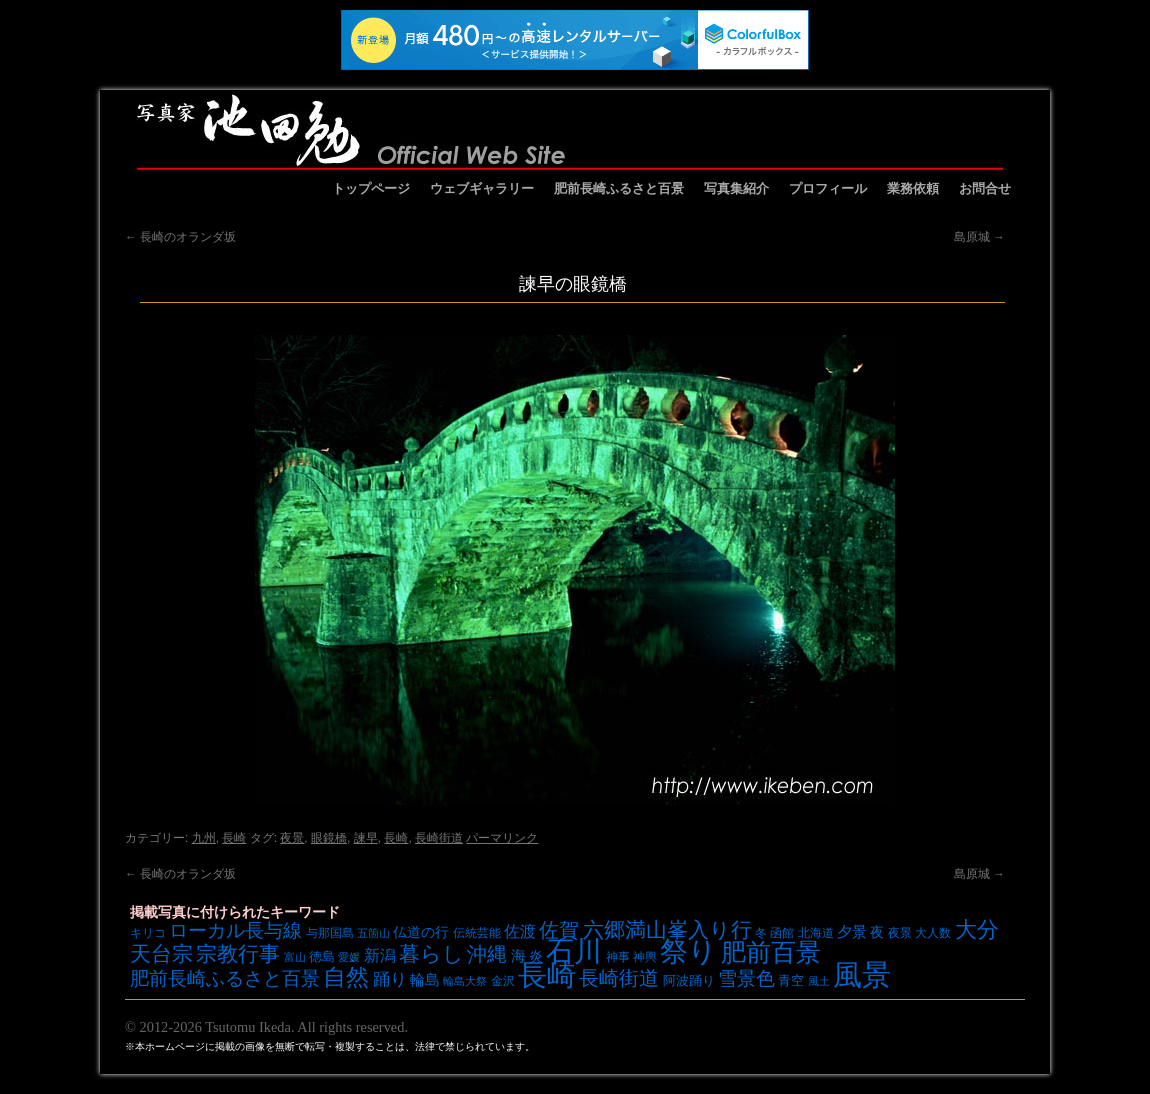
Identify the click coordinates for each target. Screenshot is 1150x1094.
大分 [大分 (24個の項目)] (977, 929)
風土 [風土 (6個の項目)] (819, 981)
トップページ (371, 188)
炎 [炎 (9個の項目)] (536, 956)
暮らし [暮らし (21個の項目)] (431, 953)
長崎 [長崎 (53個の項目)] (547, 974)
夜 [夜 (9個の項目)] (877, 932)
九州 (204, 838)
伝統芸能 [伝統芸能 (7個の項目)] (477, 932)
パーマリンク (502, 838)
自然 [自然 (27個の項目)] (346, 977)
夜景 (292, 838)
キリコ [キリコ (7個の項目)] (148, 932)
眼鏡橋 (329, 838)
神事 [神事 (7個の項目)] (618, 956)
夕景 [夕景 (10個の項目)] (852, 932)
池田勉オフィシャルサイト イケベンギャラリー (570, 130)
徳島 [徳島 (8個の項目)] (322, 956)
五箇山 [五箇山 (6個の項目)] (373, 933)
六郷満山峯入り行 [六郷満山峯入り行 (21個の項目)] (667, 929)
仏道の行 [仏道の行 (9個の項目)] (421, 932)
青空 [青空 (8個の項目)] (791, 980)
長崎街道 (439, 838)
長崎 (234, 838)
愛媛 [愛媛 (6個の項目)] (349, 957)
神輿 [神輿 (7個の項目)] (645, 956)
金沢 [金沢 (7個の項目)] (503, 980)
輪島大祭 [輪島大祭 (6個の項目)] (465, 981)
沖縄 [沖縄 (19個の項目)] (487, 954)
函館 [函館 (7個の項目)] (782, 932)
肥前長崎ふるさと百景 (619, 188)
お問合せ (985, 188)
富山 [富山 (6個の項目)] (295, 957)
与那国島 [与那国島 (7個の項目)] (330, 932)
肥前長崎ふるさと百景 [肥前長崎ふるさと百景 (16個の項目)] (225, 978)
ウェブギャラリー (482, 188)
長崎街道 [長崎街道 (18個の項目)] (619, 978)
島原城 (979, 237)
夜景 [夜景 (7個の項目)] (900, 932)
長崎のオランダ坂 (180, 237)
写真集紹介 (736, 188)
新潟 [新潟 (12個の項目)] (380, 955)
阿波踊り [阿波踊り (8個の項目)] (689, 980)
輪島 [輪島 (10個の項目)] (425, 980)
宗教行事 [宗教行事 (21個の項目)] (238, 953)
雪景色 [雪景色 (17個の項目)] (746, 978)
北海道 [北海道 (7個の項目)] (816, 932)
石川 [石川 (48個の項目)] (574, 951)
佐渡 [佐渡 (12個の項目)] (520, 931)
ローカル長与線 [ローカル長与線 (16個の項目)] (235, 930)
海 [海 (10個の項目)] (518, 956)
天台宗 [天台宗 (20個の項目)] (161, 953)
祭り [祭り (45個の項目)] (688, 951)
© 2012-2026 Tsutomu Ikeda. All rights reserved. (266, 1027)
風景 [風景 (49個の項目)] (862, 975)
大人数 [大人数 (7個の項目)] (933, 932)
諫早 (366, 838)
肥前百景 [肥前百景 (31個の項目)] (771, 952)
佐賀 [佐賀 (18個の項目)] (559, 930)
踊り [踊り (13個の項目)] (390, 979)
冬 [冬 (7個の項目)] (761, 932)
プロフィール (828, 188)
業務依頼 (913, 188)
